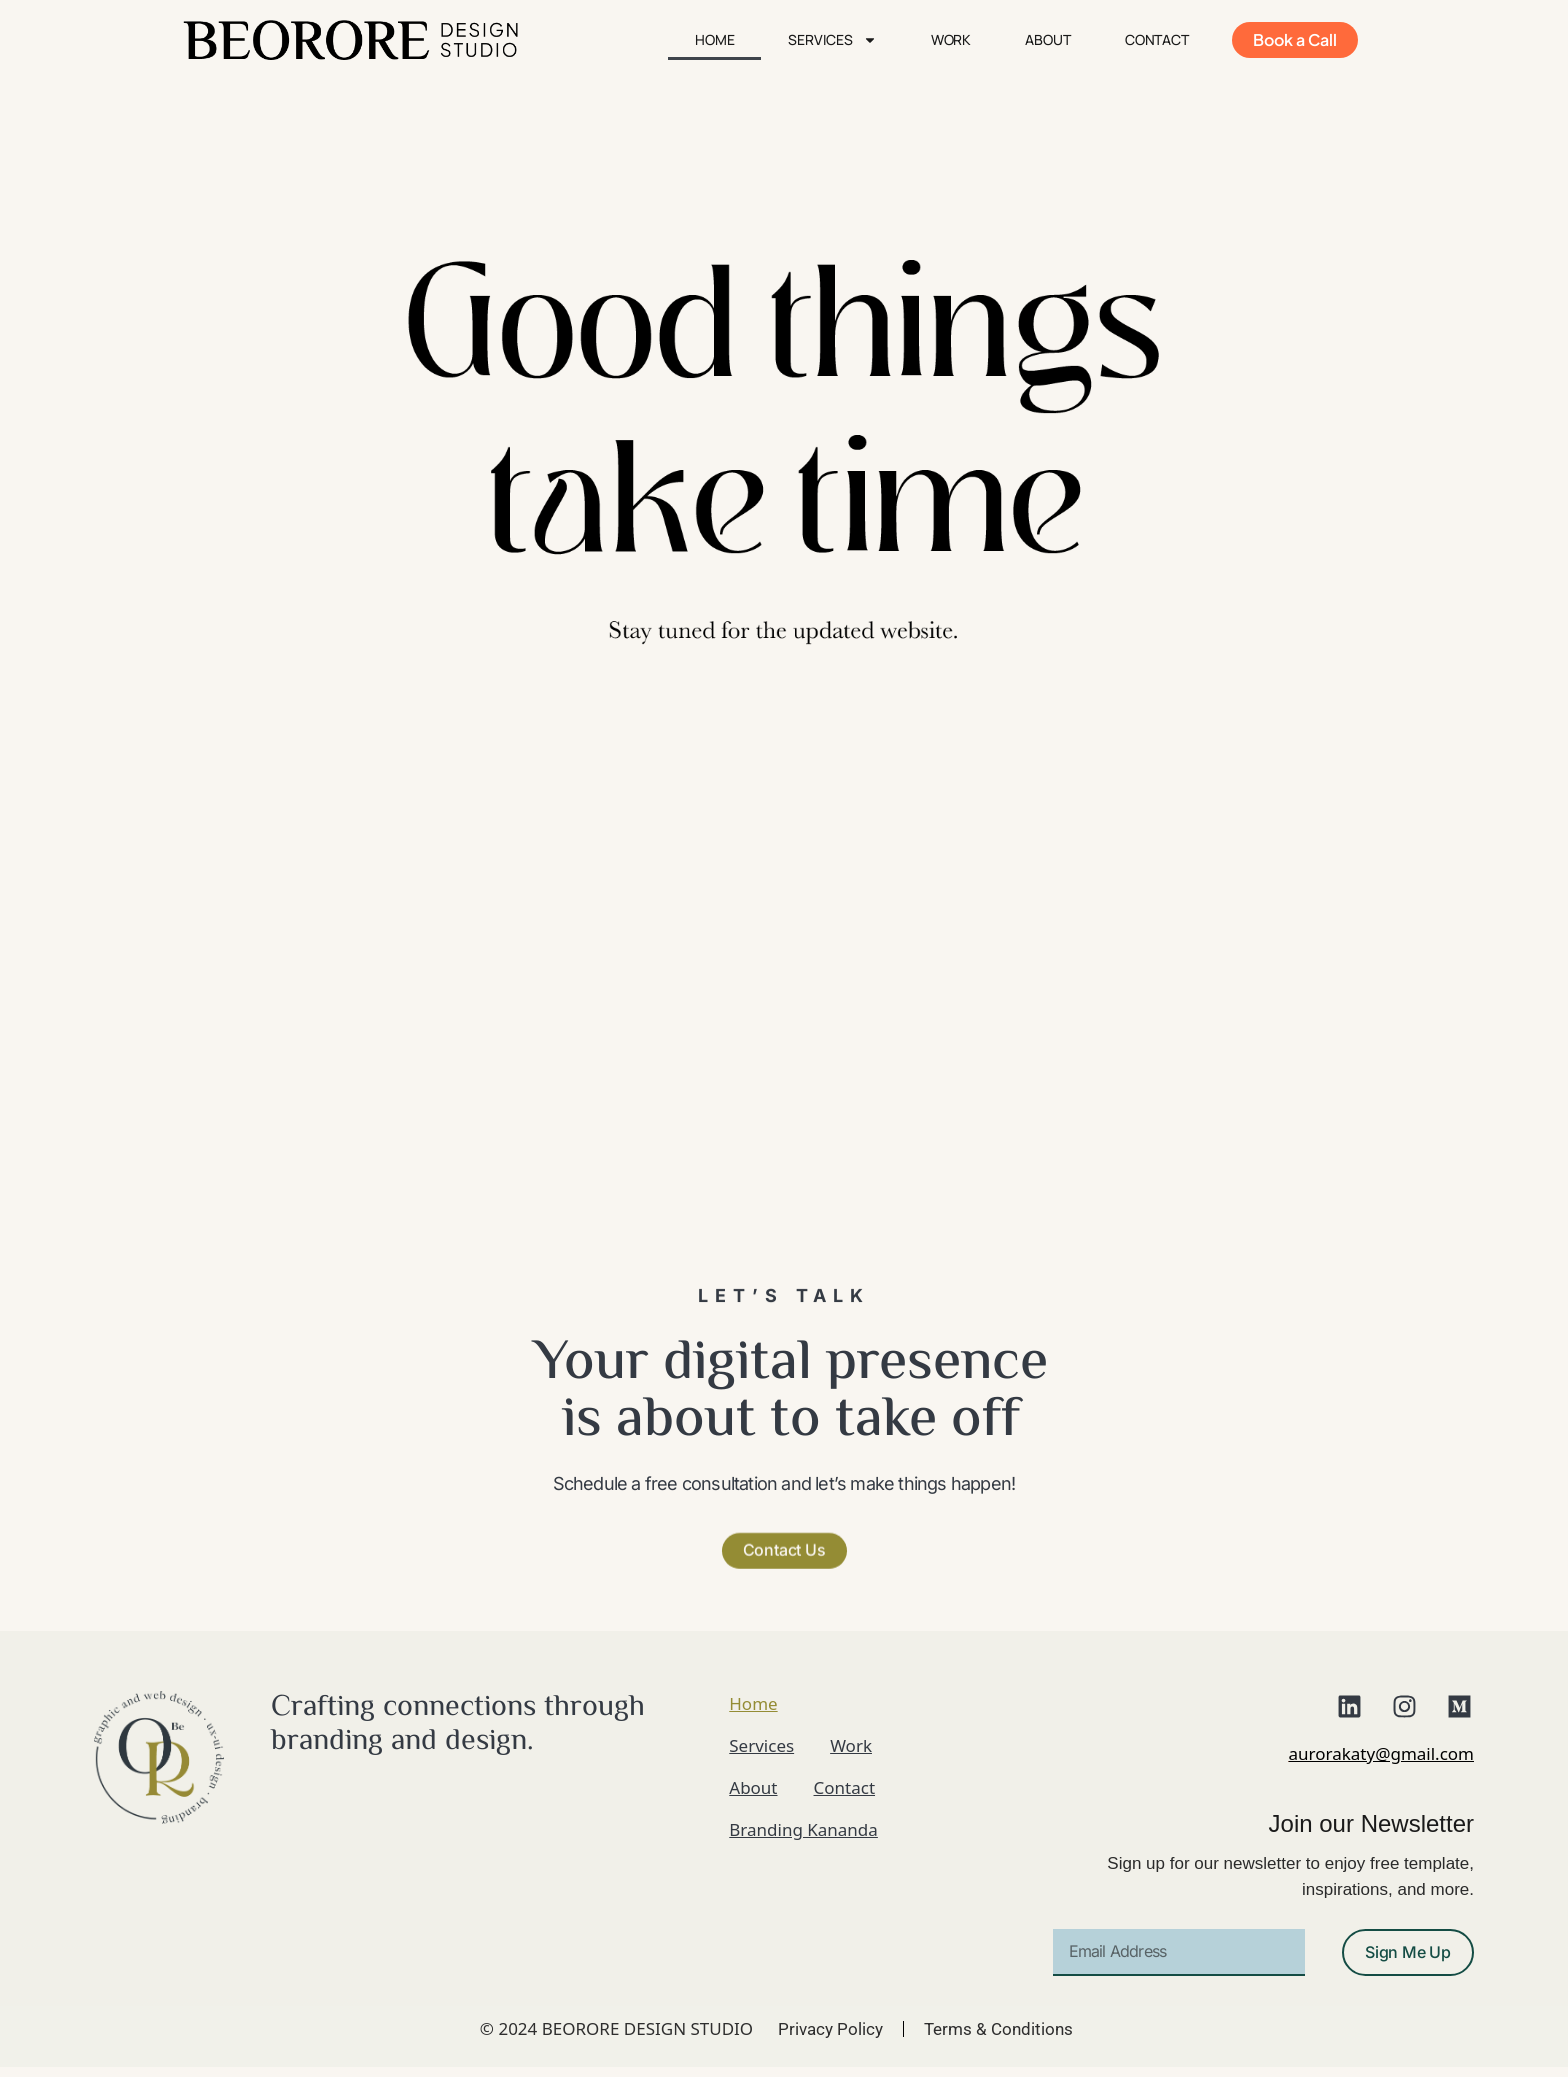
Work (951, 39)
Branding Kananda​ (803, 1829)
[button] (784, 1503)
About (1048, 39)
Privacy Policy (830, 2029)
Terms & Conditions (998, 2029)
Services (832, 40)
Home (715, 39)
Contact (1157, 39)
